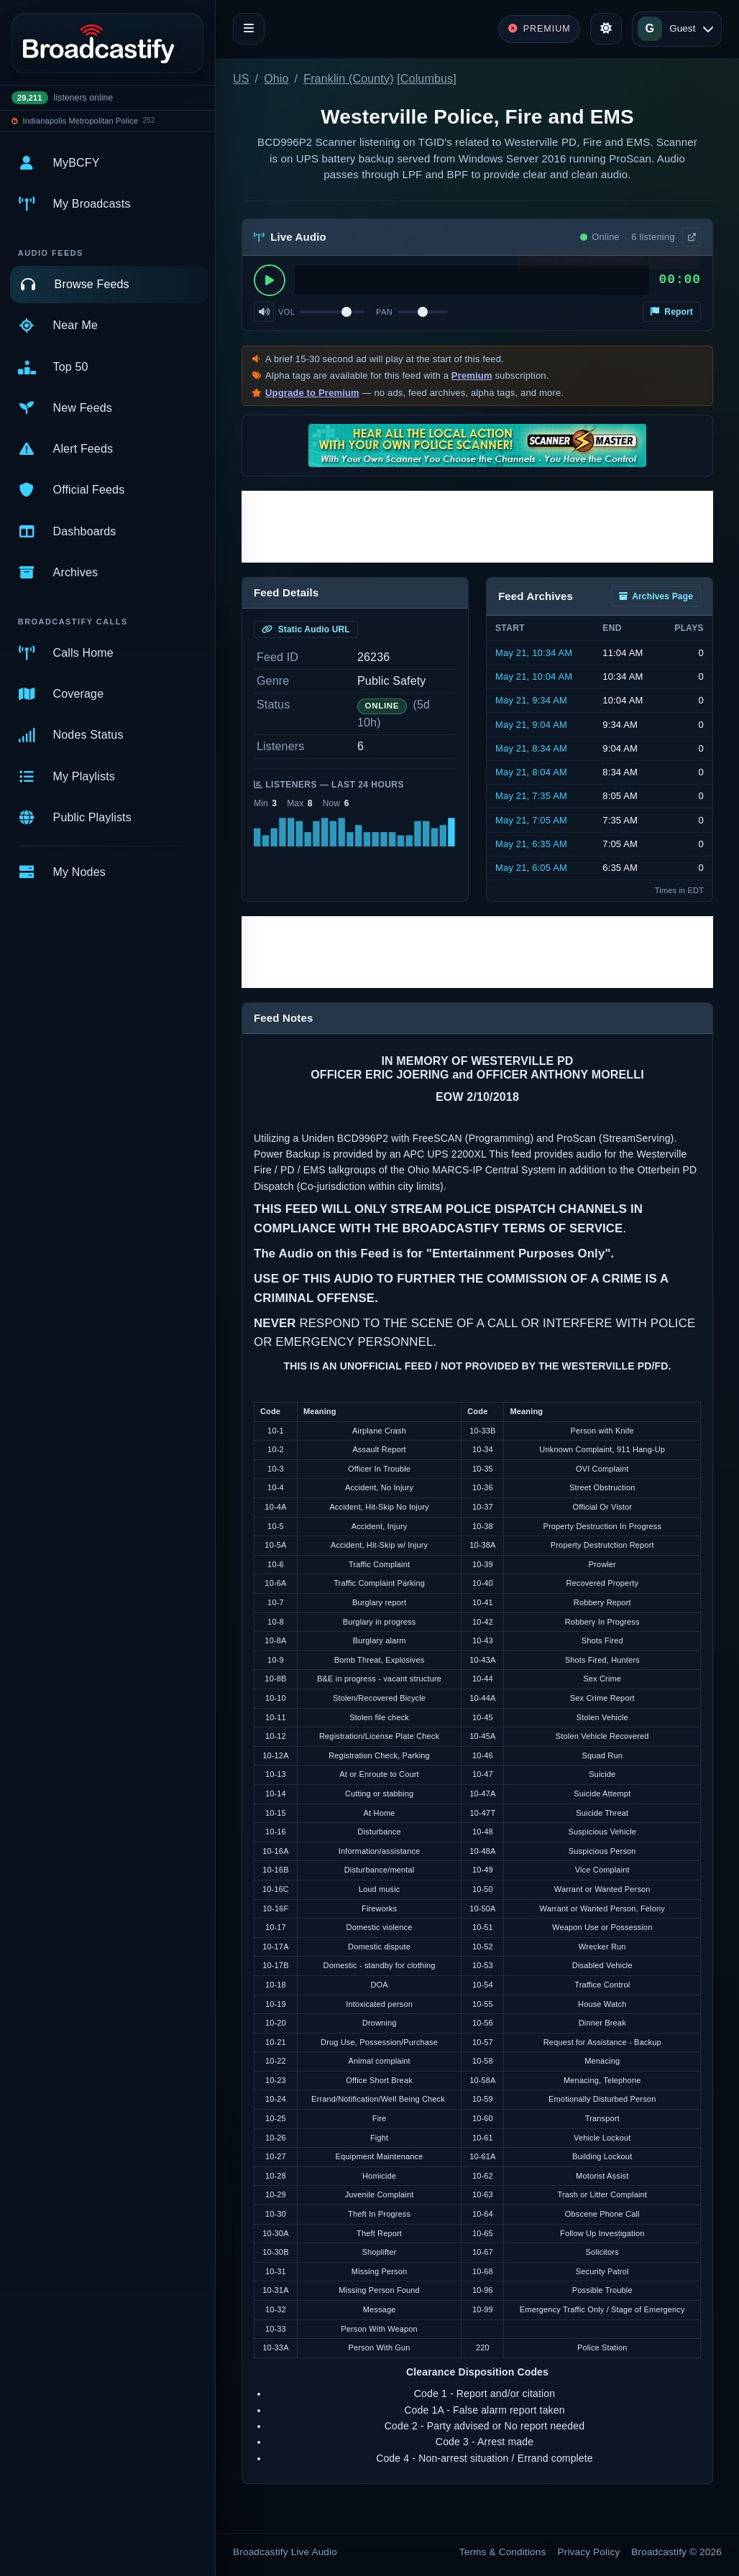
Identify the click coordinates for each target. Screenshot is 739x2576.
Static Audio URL (306, 629)
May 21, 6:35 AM (531, 844)
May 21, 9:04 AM (531, 724)
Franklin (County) (348, 79)
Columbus (426, 79)
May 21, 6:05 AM (531, 867)
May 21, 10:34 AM (533, 652)
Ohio (276, 79)
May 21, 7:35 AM (531, 795)
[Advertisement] (477, 527)
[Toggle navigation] (249, 29)
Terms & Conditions (502, 2552)
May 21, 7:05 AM (531, 820)
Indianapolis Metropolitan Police (80, 120)
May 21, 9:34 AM (531, 700)
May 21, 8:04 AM (531, 772)
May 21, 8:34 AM (531, 748)
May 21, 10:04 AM (533, 676)
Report (672, 312)
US (241, 79)
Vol (286, 312)
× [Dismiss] (690, 261)
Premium (471, 375)
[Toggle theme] (606, 29)
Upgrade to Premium (312, 392)
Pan (384, 312)
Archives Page (656, 596)
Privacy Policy (589, 2552)
